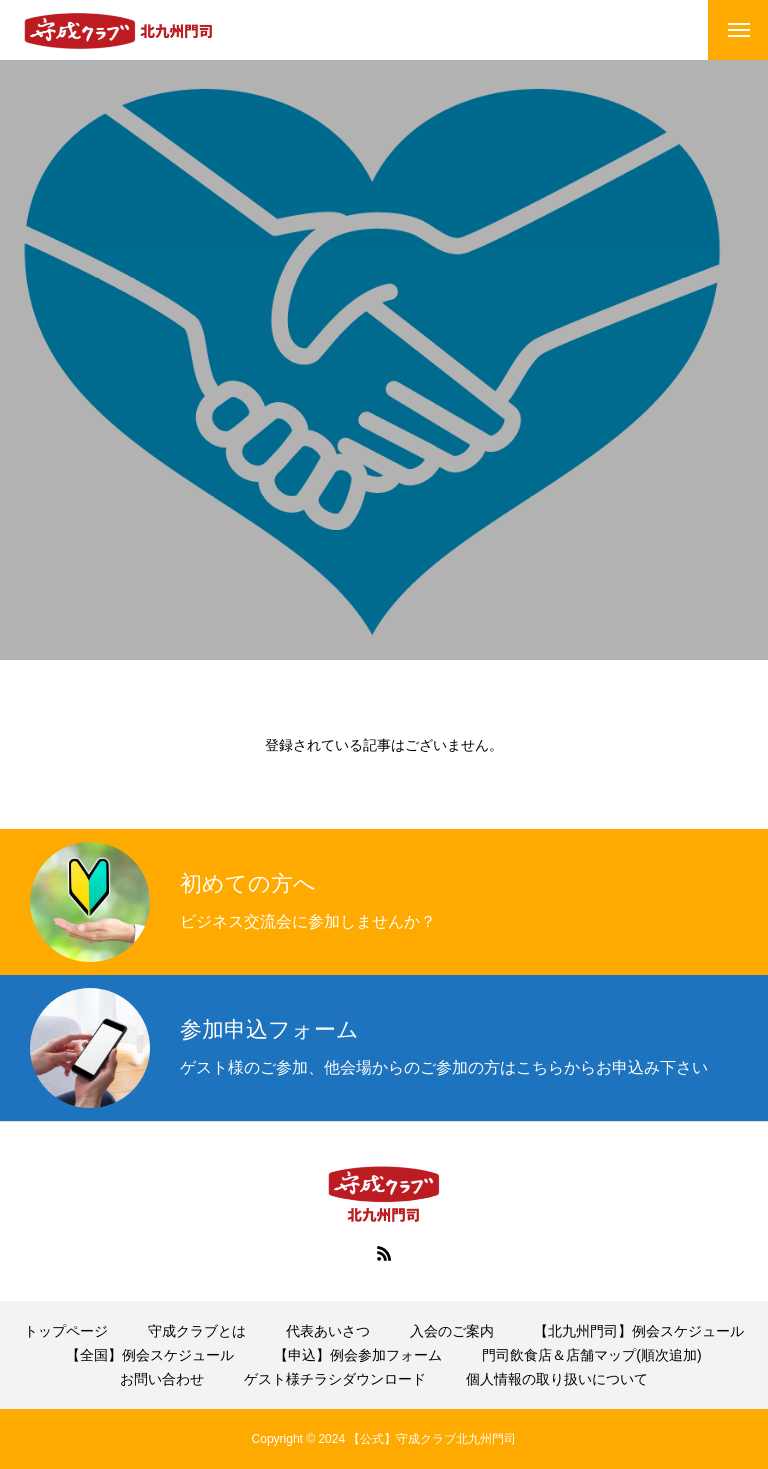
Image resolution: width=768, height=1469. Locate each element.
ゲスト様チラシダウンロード (335, 1379)
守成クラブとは (197, 1331)
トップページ (66, 1331)
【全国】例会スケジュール (150, 1355)
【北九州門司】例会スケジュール (639, 1331)
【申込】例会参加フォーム (358, 1355)
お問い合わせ (162, 1379)
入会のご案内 (452, 1331)
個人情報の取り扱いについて (557, 1379)
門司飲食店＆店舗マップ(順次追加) (591, 1355)
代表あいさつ (328, 1331)
